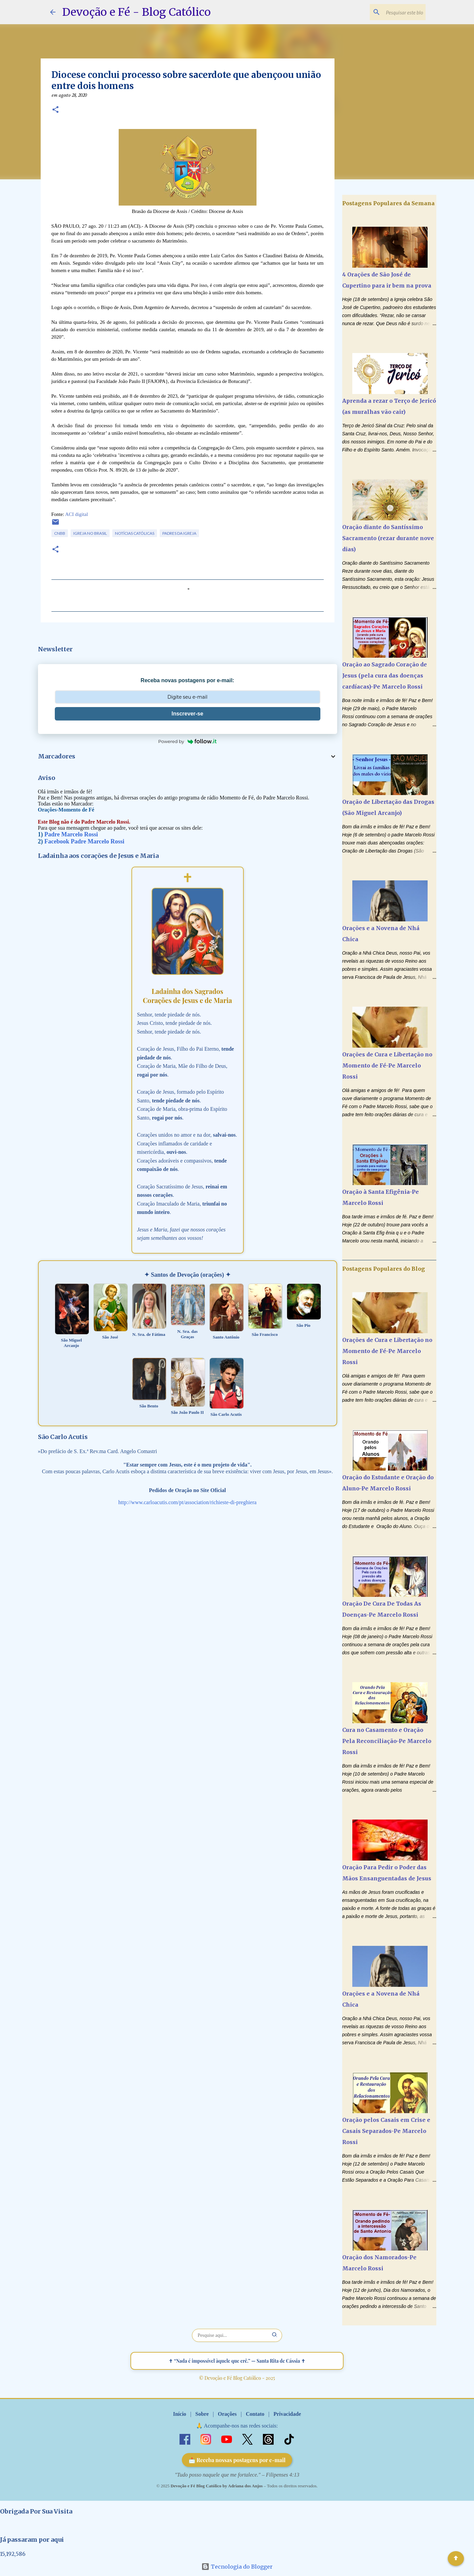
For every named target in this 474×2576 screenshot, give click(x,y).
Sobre (202, 2414)
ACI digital (76, 514)
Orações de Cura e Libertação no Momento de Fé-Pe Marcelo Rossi (387, 1065)
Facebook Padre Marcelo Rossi (84, 841)
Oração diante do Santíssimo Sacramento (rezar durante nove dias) (388, 538)
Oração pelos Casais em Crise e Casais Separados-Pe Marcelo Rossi (386, 2130)
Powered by (187, 741)
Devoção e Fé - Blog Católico (136, 12)
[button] (55, 110)
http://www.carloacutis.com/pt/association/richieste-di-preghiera (187, 1502)
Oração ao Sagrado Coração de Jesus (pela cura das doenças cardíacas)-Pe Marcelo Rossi (384, 675)
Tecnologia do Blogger (237, 2566)
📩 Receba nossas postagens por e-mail (237, 2459)
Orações (227, 2414)
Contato (255, 2414)
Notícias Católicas (134, 533)
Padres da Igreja (179, 533)
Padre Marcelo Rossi (71, 834)
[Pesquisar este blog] (390, 12)
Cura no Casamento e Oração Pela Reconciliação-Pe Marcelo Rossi (386, 1741)
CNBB (59, 533)
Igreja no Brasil (90, 533)
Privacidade (287, 2414)
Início (179, 2414)
